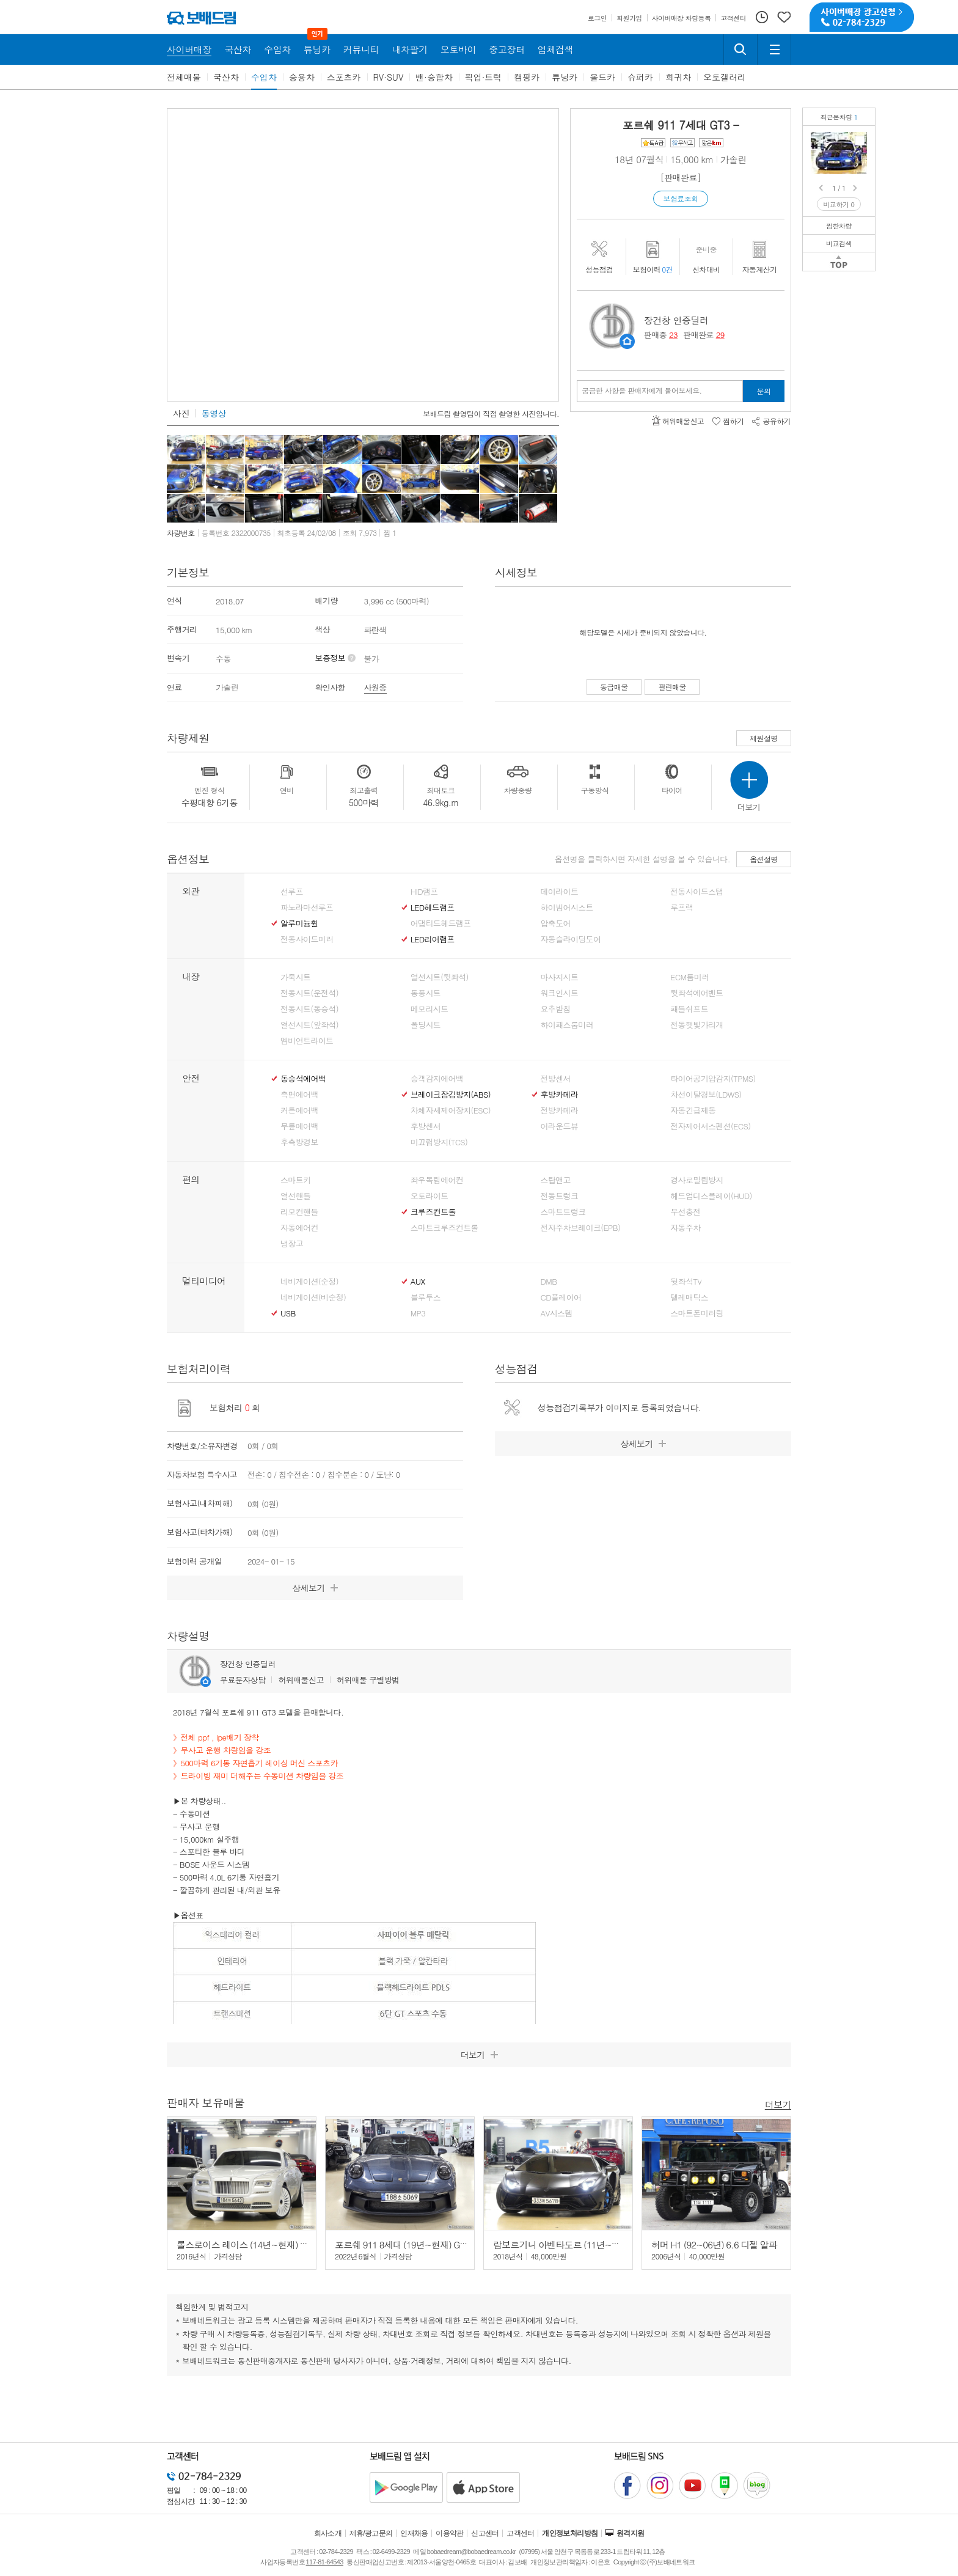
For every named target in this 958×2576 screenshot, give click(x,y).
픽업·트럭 (483, 77)
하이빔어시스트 (567, 907)
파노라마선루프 (306, 907)
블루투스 (426, 1297)
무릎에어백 (299, 1126)
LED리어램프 (433, 939)
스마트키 (295, 1180)
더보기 (778, 2103)
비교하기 (839, 204)
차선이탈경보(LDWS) (705, 1094)
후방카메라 (560, 1094)
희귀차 (678, 77)
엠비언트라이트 (306, 1041)
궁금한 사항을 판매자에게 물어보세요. (642, 390)
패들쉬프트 (689, 1009)
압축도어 (556, 923)
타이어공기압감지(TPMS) (712, 1078)
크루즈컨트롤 (433, 1212)
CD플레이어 (561, 1297)
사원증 (375, 687)
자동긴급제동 (692, 1110)
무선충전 (685, 1212)
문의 (764, 391)
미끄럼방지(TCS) (439, 1142)
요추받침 (556, 1009)
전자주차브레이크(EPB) (581, 1228)
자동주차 (685, 1228)
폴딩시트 (426, 1025)
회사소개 (328, 2533)
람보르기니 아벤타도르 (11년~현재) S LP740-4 (584, 2244)
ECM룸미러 (689, 977)
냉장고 (291, 1243)
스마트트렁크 (563, 1212)
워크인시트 (560, 993)
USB (288, 1313)
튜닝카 (564, 77)
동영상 (214, 413)
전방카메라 (560, 1110)
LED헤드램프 (433, 907)
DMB (549, 1281)
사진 (181, 413)
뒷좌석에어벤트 (696, 993)
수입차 (264, 77)
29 (720, 334)
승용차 (302, 77)
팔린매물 (672, 686)
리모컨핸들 (299, 1212)
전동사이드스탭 (696, 891)
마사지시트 (560, 977)
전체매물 (184, 77)
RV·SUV (388, 77)
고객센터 (520, 2533)
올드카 (602, 77)
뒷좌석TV (685, 1281)
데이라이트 (560, 891)
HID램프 (424, 891)
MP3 (418, 1313)
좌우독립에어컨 (437, 1180)
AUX (418, 1281)
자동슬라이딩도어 (571, 939)
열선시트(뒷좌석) (440, 977)
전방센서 (556, 1078)
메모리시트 (429, 1009)
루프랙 (681, 907)
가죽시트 (295, 977)
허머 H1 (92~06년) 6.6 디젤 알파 (714, 2244)
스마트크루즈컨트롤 (444, 1228)
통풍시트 (426, 993)
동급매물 (614, 686)
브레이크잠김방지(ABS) (451, 1094)
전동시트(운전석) (309, 993)
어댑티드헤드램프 (441, 923)
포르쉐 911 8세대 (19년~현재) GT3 (402, 2244)
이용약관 (450, 2533)
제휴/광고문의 (371, 2533)
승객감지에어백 (437, 1078)
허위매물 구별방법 (368, 1680)
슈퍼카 (640, 77)
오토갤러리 (724, 77)
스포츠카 (344, 77)
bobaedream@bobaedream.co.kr (471, 2551)
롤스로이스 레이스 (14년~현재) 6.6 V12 (253, 2244)
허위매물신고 (300, 1680)
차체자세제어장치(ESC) (451, 1110)
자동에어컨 (299, 1228)
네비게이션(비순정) (313, 1297)
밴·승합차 (434, 77)
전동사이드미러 (306, 939)
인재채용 (414, 2533)
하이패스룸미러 (567, 1025)
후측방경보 (299, 1142)
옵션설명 (764, 859)
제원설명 (764, 738)
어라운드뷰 (560, 1126)
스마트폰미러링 (696, 1313)
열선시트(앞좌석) (309, 1025)
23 (673, 334)
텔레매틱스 (689, 1297)
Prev (822, 188)
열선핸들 (295, 1196)
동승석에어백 (303, 1078)
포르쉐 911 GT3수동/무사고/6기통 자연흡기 (860, 140)
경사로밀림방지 (696, 1180)
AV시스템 (556, 1313)
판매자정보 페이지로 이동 (627, 341)
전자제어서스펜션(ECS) (710, 1126)
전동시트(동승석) (309, 1009)
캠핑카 (526, 77)
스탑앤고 (556, 1180)
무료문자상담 (242, 1680)
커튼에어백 (299, 1110)
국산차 (226, 77)
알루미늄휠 (299, 923)
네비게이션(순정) (309, 1281)
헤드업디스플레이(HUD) (711, 1196)
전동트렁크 (560, 1196)
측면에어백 (299, 1094)
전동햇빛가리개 (696, 1025)
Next (856, 188)
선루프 (291, 891)
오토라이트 (429, 1196)
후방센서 (426, 1126)
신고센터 (485, 2533)
